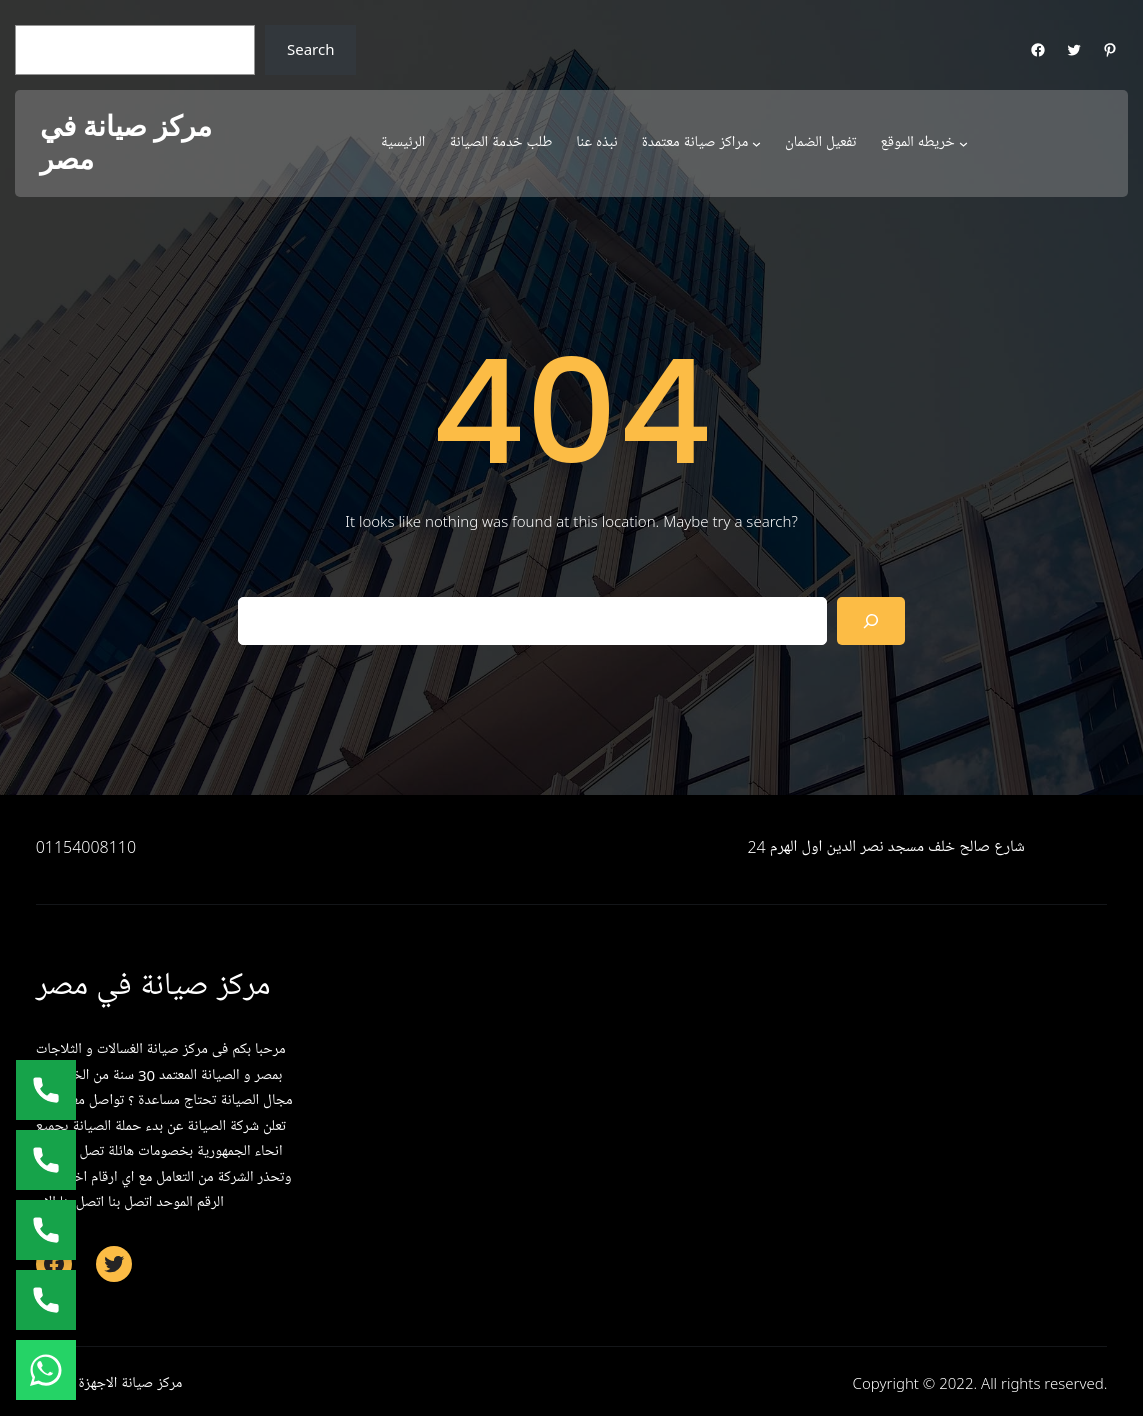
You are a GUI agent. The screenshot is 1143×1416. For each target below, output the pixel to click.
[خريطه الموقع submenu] (963, 143)
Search (310, 49)
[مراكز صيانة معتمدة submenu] (756, 143)
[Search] (871, 621)
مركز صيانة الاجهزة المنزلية (109, 1383)
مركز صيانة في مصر (126, 143)
